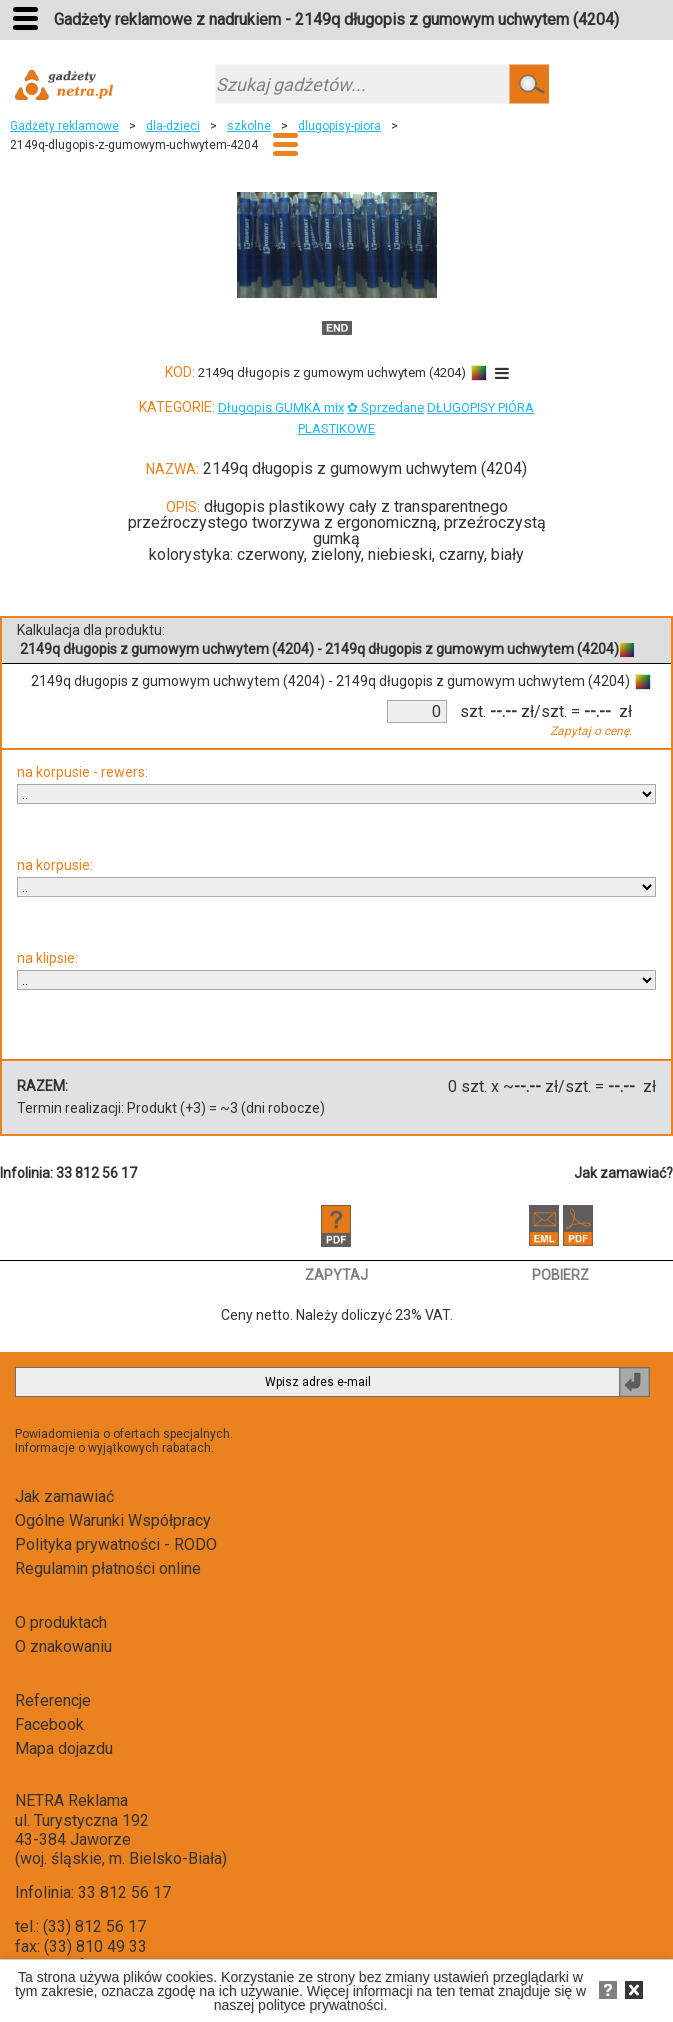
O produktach (61, 1622)
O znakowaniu (63, 1646)
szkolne (249, 126)
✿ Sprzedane (385, 407)
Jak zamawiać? (623, 1173)
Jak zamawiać (64, 1496)
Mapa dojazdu (64, 1748)
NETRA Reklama (71, 1800)
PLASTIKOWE (336, 428)
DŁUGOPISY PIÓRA (480, 407)
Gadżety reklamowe (64, 126)
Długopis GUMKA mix (281, 407)
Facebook (49, 1724)
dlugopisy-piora (339, 126)
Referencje (53, 1700)
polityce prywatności (320, 2005)
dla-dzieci (173, 126)
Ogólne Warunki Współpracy (113, 1520)
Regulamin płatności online (108, 1568)
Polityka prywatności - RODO (116, 1544)
